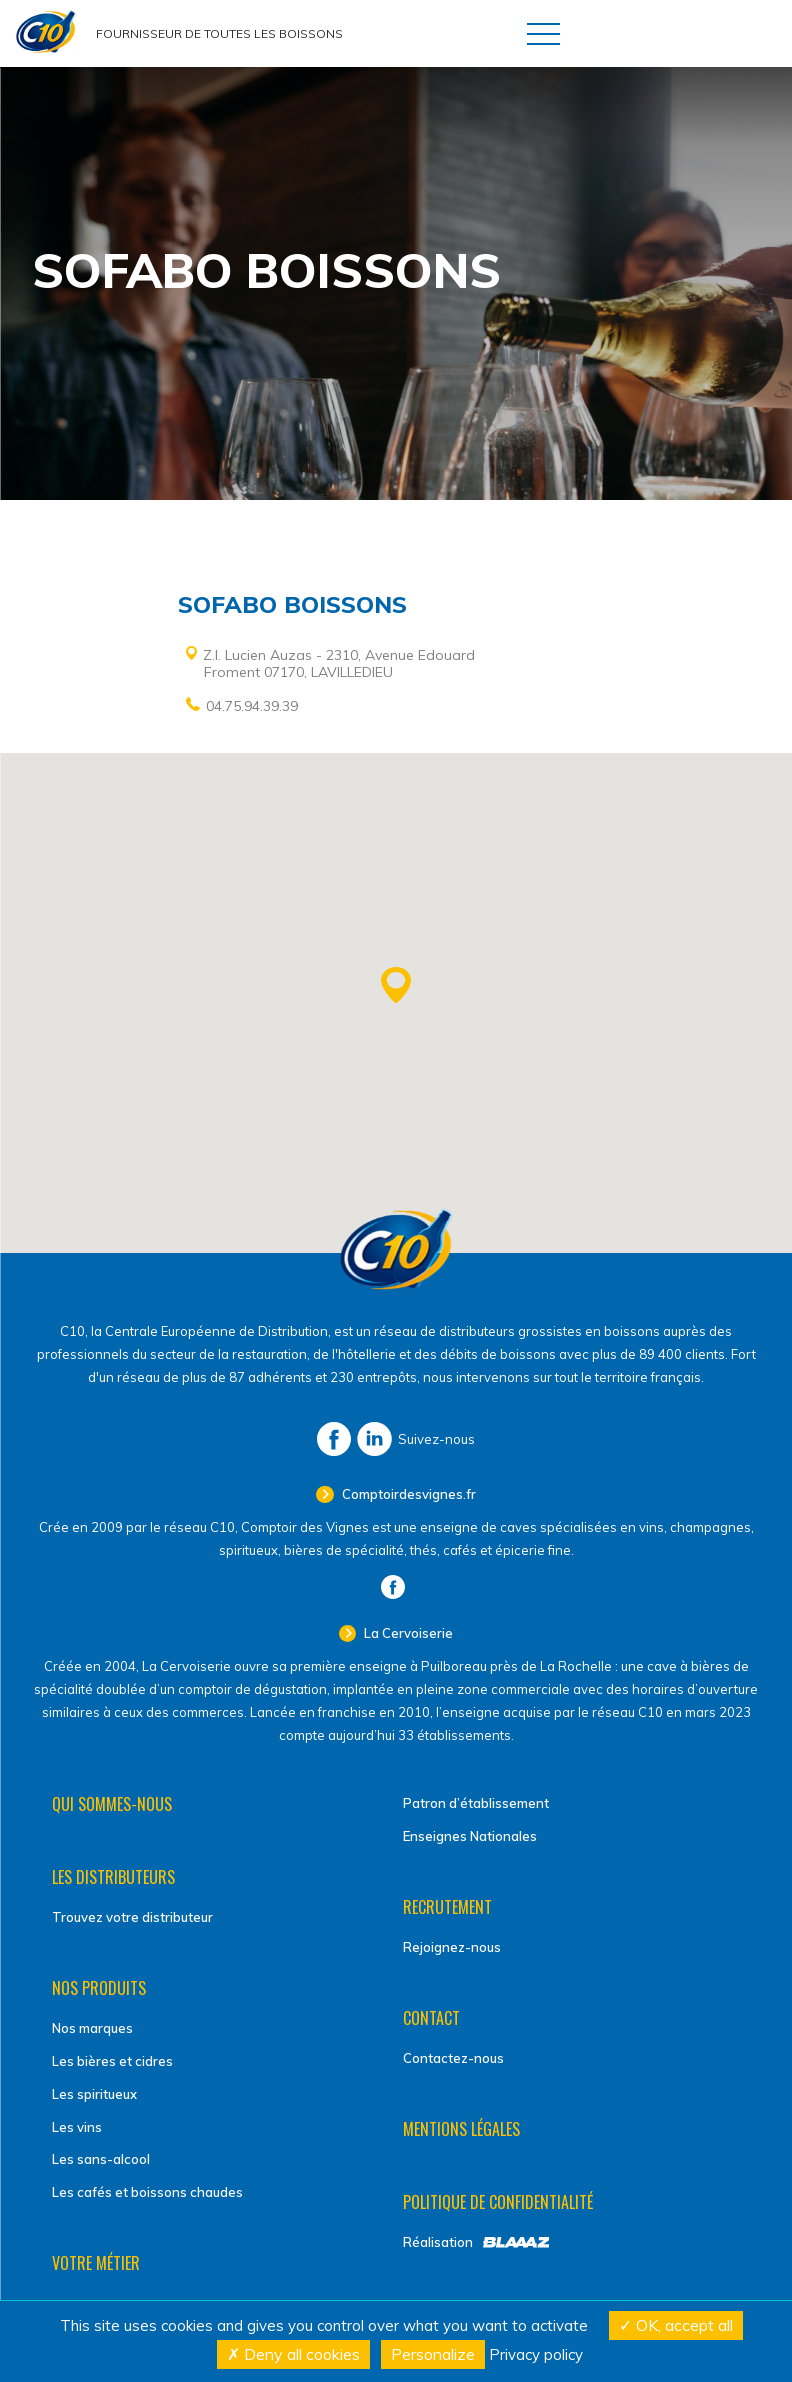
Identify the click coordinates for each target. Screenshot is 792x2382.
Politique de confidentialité (498, 2202)
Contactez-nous (453, 2058)
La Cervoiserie (407, 1633)
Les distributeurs (113, 1877)
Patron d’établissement (476, 1803)
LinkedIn (374, 1439)
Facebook (334, 1439)
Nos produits (99, 1988)
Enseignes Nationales (470, 1836)
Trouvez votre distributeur (132, 1917)
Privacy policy (536, 2354)
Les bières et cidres (112, 2061)
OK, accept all (676, 2325)
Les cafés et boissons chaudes (147, 2192)
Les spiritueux (94, 2094)
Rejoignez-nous (452, 1947)
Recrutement (447, 1907)
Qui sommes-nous (112, 1804)
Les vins (77, 2127)
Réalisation (438, 2242)
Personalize (433, 2354)
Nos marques (92, 2028)
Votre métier (96, 2263)
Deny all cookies (293, 2354)
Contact (431, 2018)
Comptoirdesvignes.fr (407, 1494)
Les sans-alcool (101, 2159)
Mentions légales (461, 2129)
